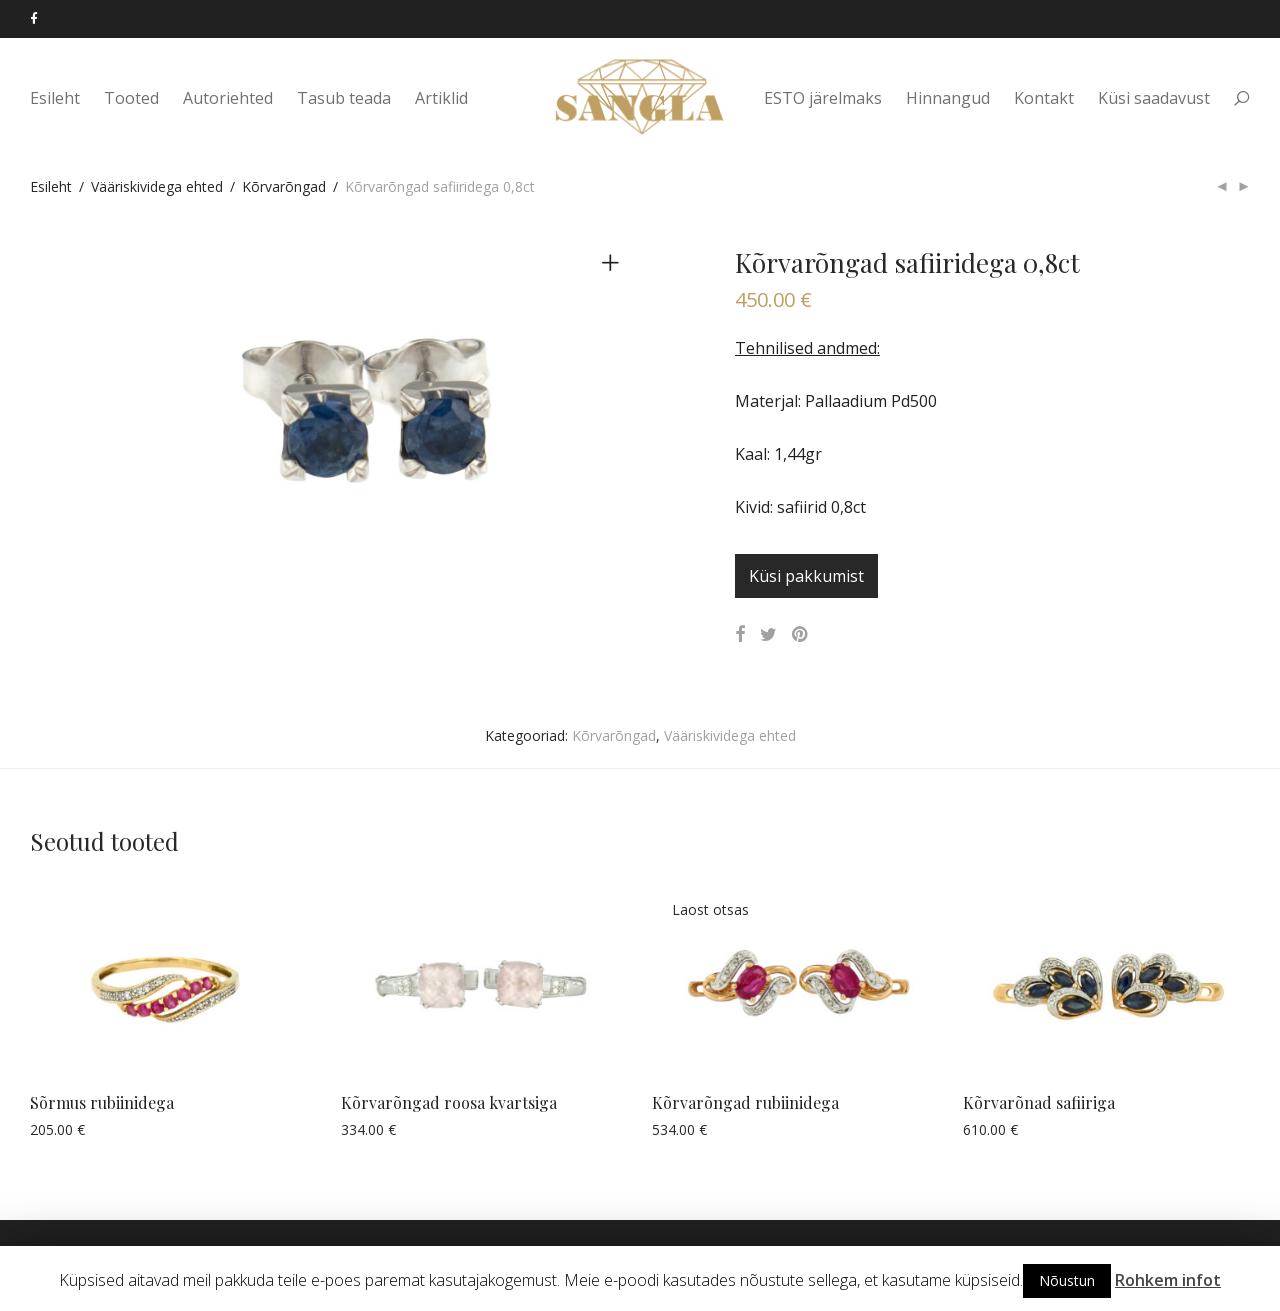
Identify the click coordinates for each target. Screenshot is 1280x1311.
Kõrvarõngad (284, 186)
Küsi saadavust (1154, 102)
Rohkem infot (1168, 1280)
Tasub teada (344, 102)
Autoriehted (228, 102)
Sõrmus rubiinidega (102, 1102)
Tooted (131, 102)
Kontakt (1044, 102)
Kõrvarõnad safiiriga (1039, 1102)
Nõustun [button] (1067, 1280)
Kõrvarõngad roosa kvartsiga (449, 1102)
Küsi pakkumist (806, 576)
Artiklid (441, 102)
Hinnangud (948, 102)
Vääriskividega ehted (157, 186)
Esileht (55, 102)
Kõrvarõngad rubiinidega (745, 1102)
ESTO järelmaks (823, 102)
